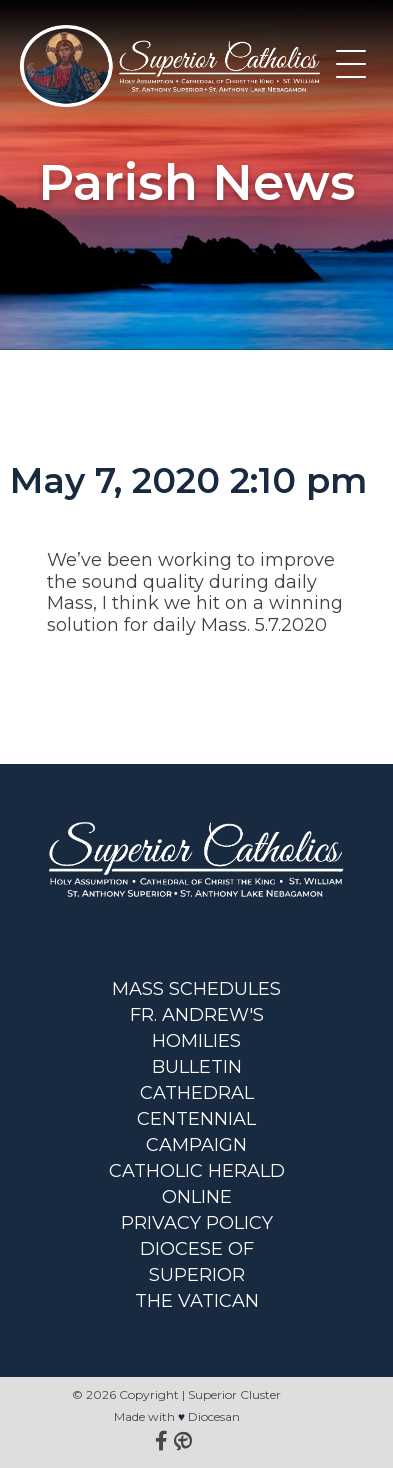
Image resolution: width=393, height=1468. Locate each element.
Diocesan (214, 1416)
